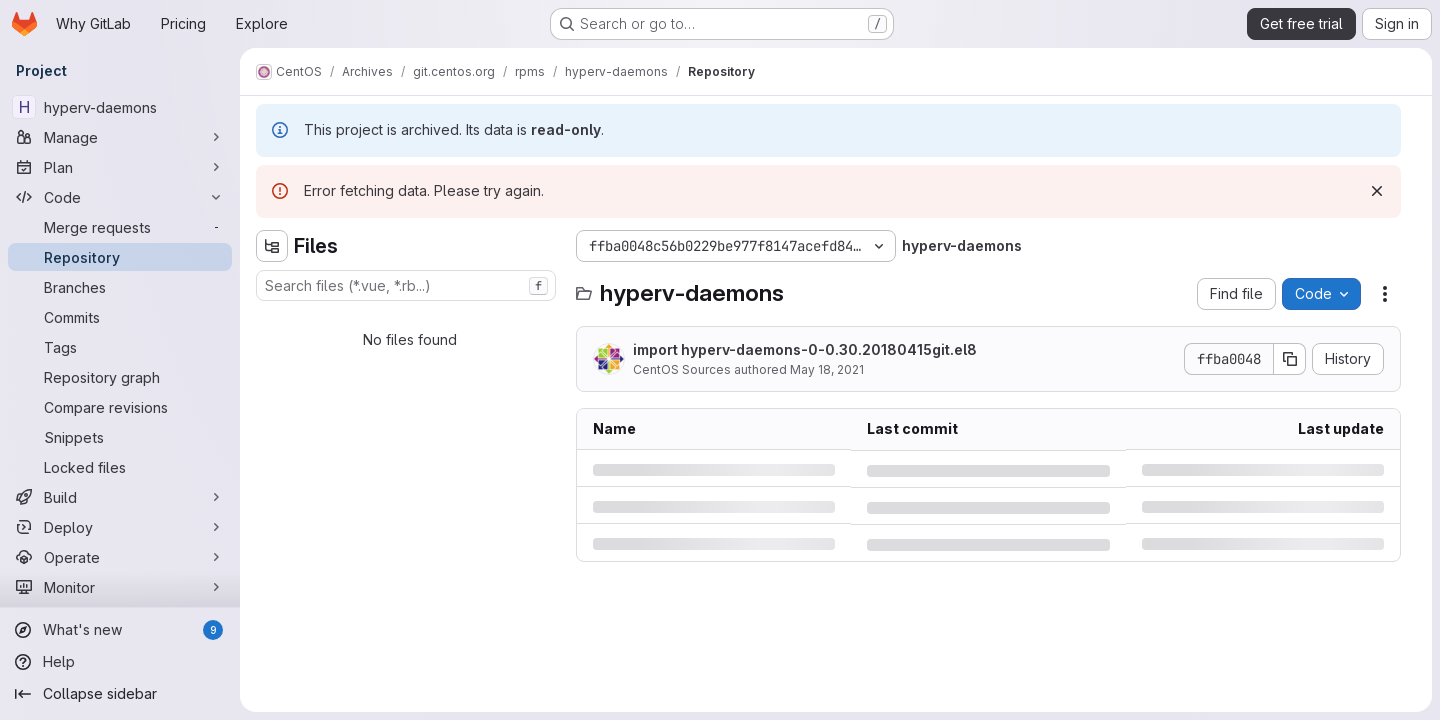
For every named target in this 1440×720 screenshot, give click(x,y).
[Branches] (120, 287)
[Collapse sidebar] (120, 694)
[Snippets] (120, 437)
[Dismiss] (1377, 191)
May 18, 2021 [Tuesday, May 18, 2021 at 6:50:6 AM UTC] (827, 369)
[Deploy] (120, 527)
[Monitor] (120, 587)
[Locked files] (120, 467)
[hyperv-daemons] (120, 107)
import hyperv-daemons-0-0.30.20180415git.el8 (805, 349)
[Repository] (120, 257)
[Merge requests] (120, 227)
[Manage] (120, 137)
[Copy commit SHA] (1290, 359)
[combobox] (406, 285)
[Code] (120, 197)
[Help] (120, 662)
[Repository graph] (120, 377)
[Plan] (120, 167)
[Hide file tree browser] (272, 246)
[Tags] (120, 347)
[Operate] (120, 557)
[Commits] (120, 317)
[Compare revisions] (120, 407)
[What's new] (120, 630)
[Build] (120, 497)
